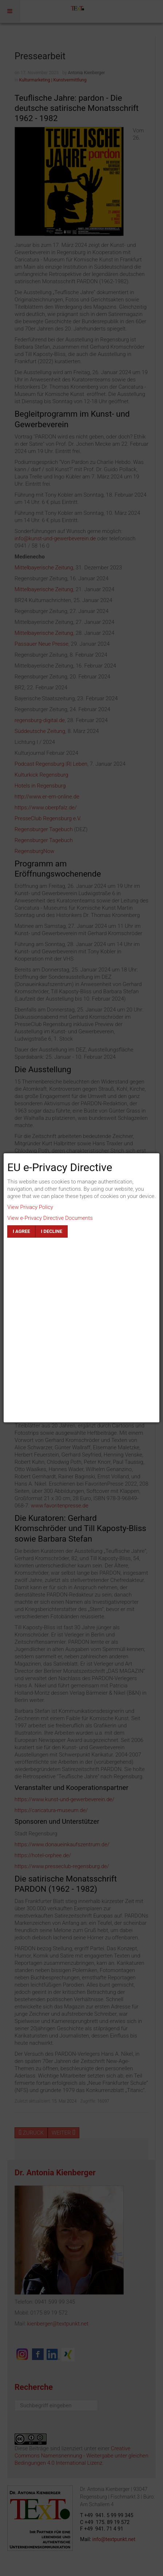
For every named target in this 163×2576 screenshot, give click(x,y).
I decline (51, 1231)
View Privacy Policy (30, 1207)
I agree (21, 1231)
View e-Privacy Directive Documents (50, 1218)
